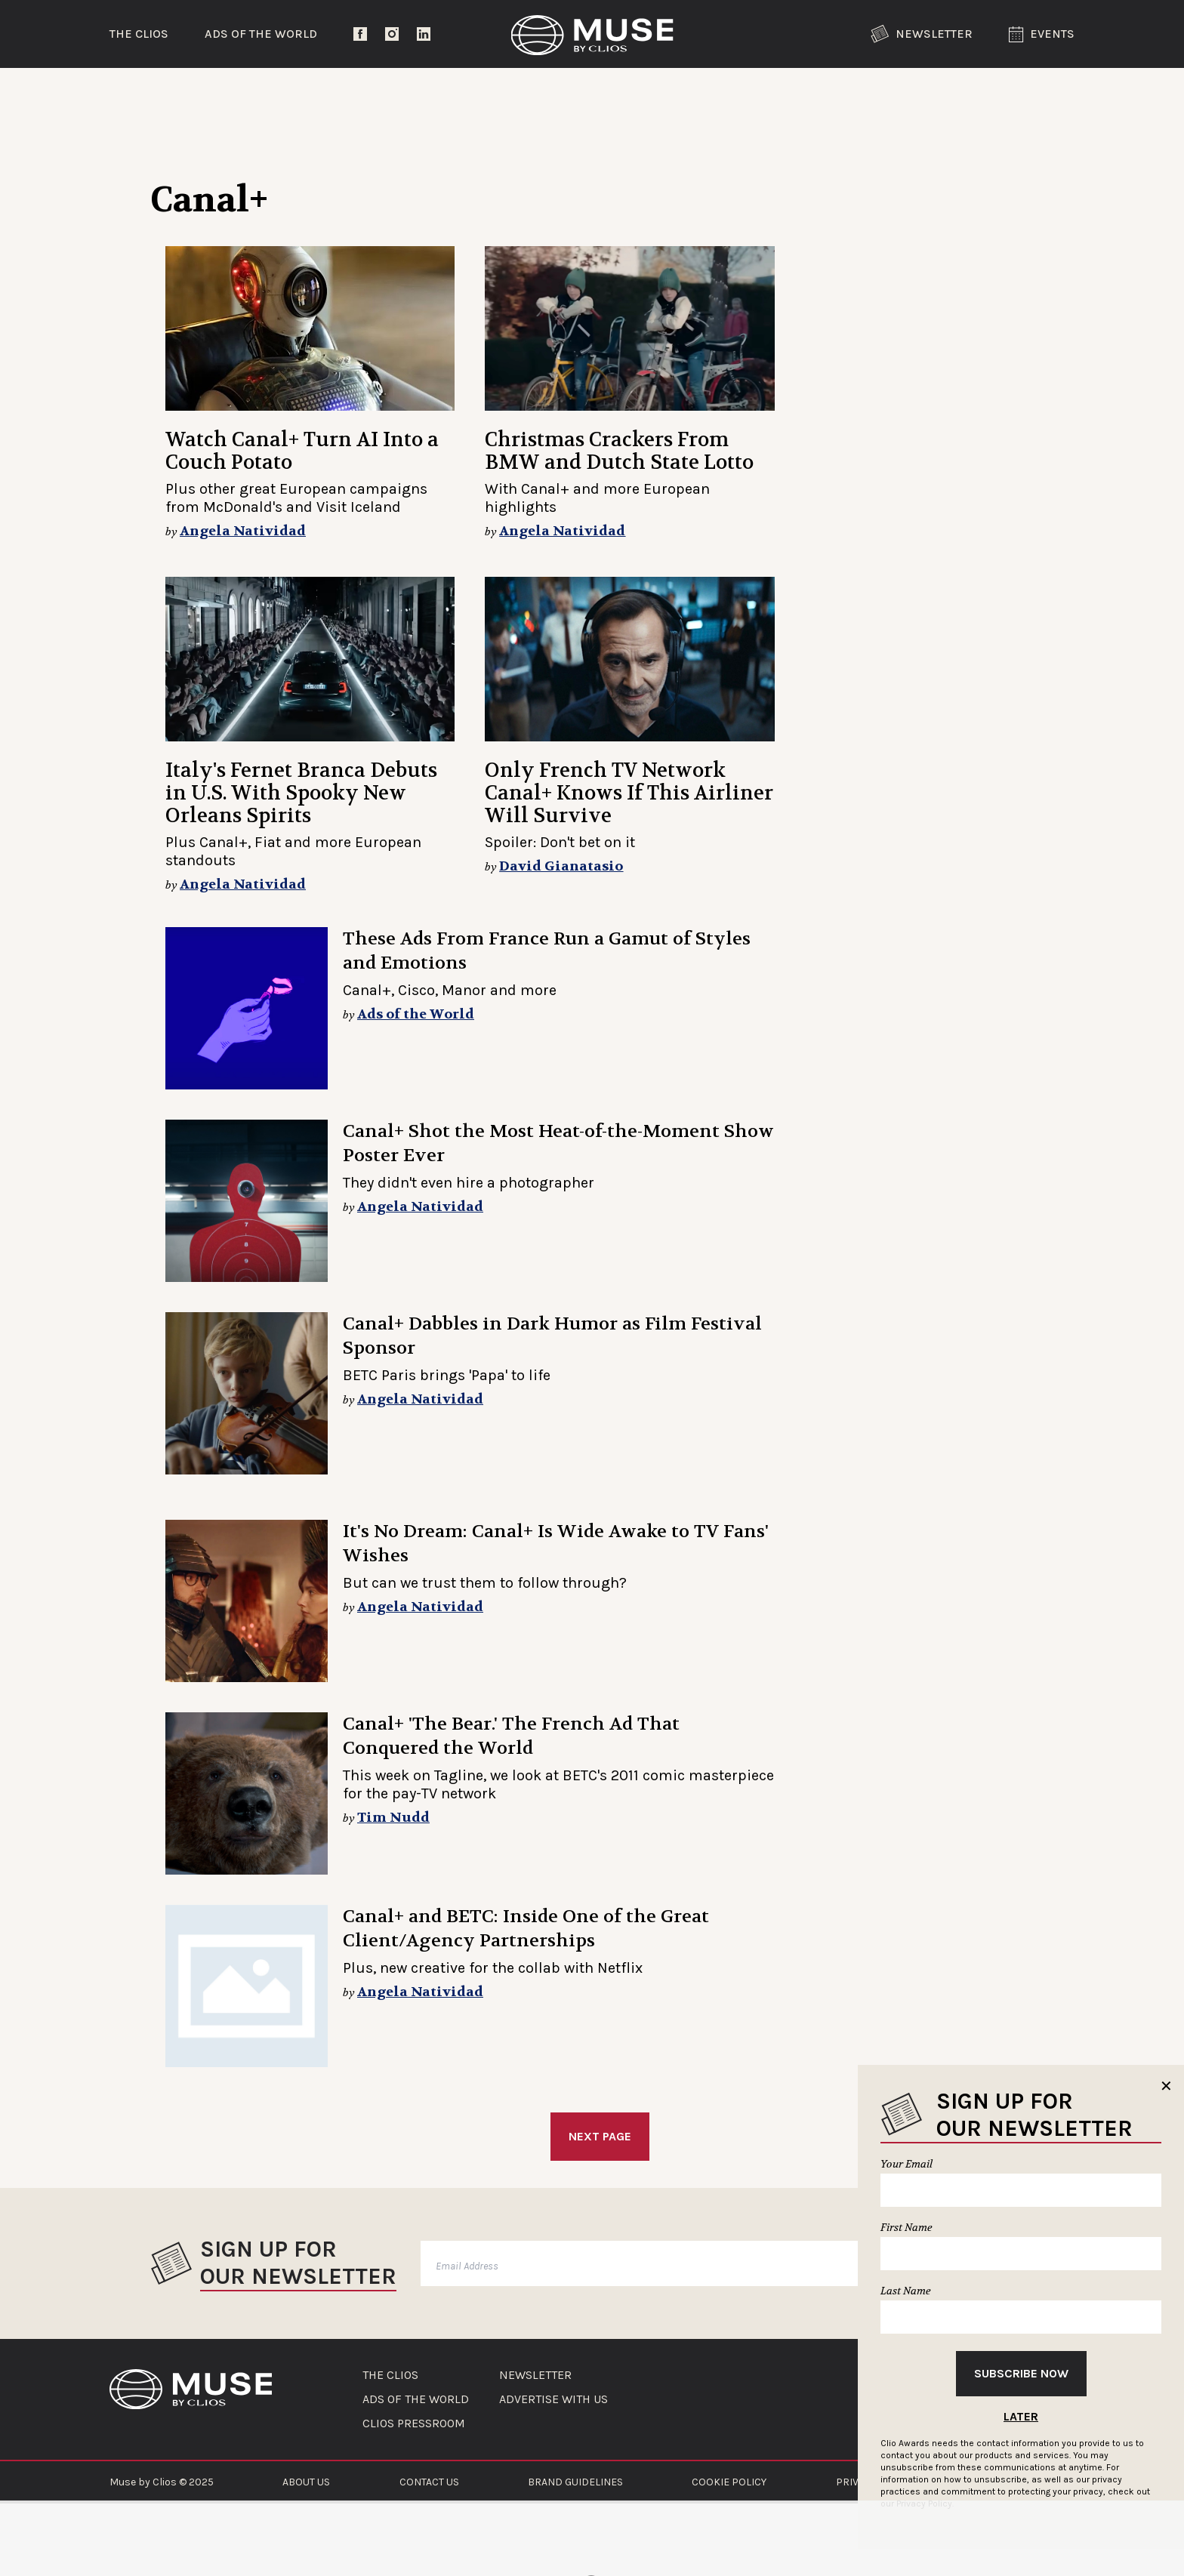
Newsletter (922, 34)
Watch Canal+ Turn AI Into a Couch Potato (302, 451)
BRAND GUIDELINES (575, 2482)
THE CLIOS (390, 2375)
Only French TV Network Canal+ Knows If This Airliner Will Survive (629, 793)
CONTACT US (429, 2482)
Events (1042, 34)
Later (1021, 2416)
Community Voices (720, 94)
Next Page (600, 2136)
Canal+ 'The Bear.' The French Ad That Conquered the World (511, 1736)
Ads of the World (261, 33)
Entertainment (362, 94)
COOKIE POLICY (729, 2482)
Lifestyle (535, 94)
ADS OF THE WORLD (415, 2399)
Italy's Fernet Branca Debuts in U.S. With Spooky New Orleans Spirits (301, 793)
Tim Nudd (393, 1817)
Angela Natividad (243, 531)
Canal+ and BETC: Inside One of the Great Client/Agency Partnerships (526, 1928)
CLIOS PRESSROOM (413, 2423)
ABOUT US (306, 2482)
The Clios (138, 33)
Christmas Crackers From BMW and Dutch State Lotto (619, 451)
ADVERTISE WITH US (553, 2399)
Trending (188, 94)
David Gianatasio (561, 866)
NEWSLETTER (535, 2375)
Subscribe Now (1021, 2373)
